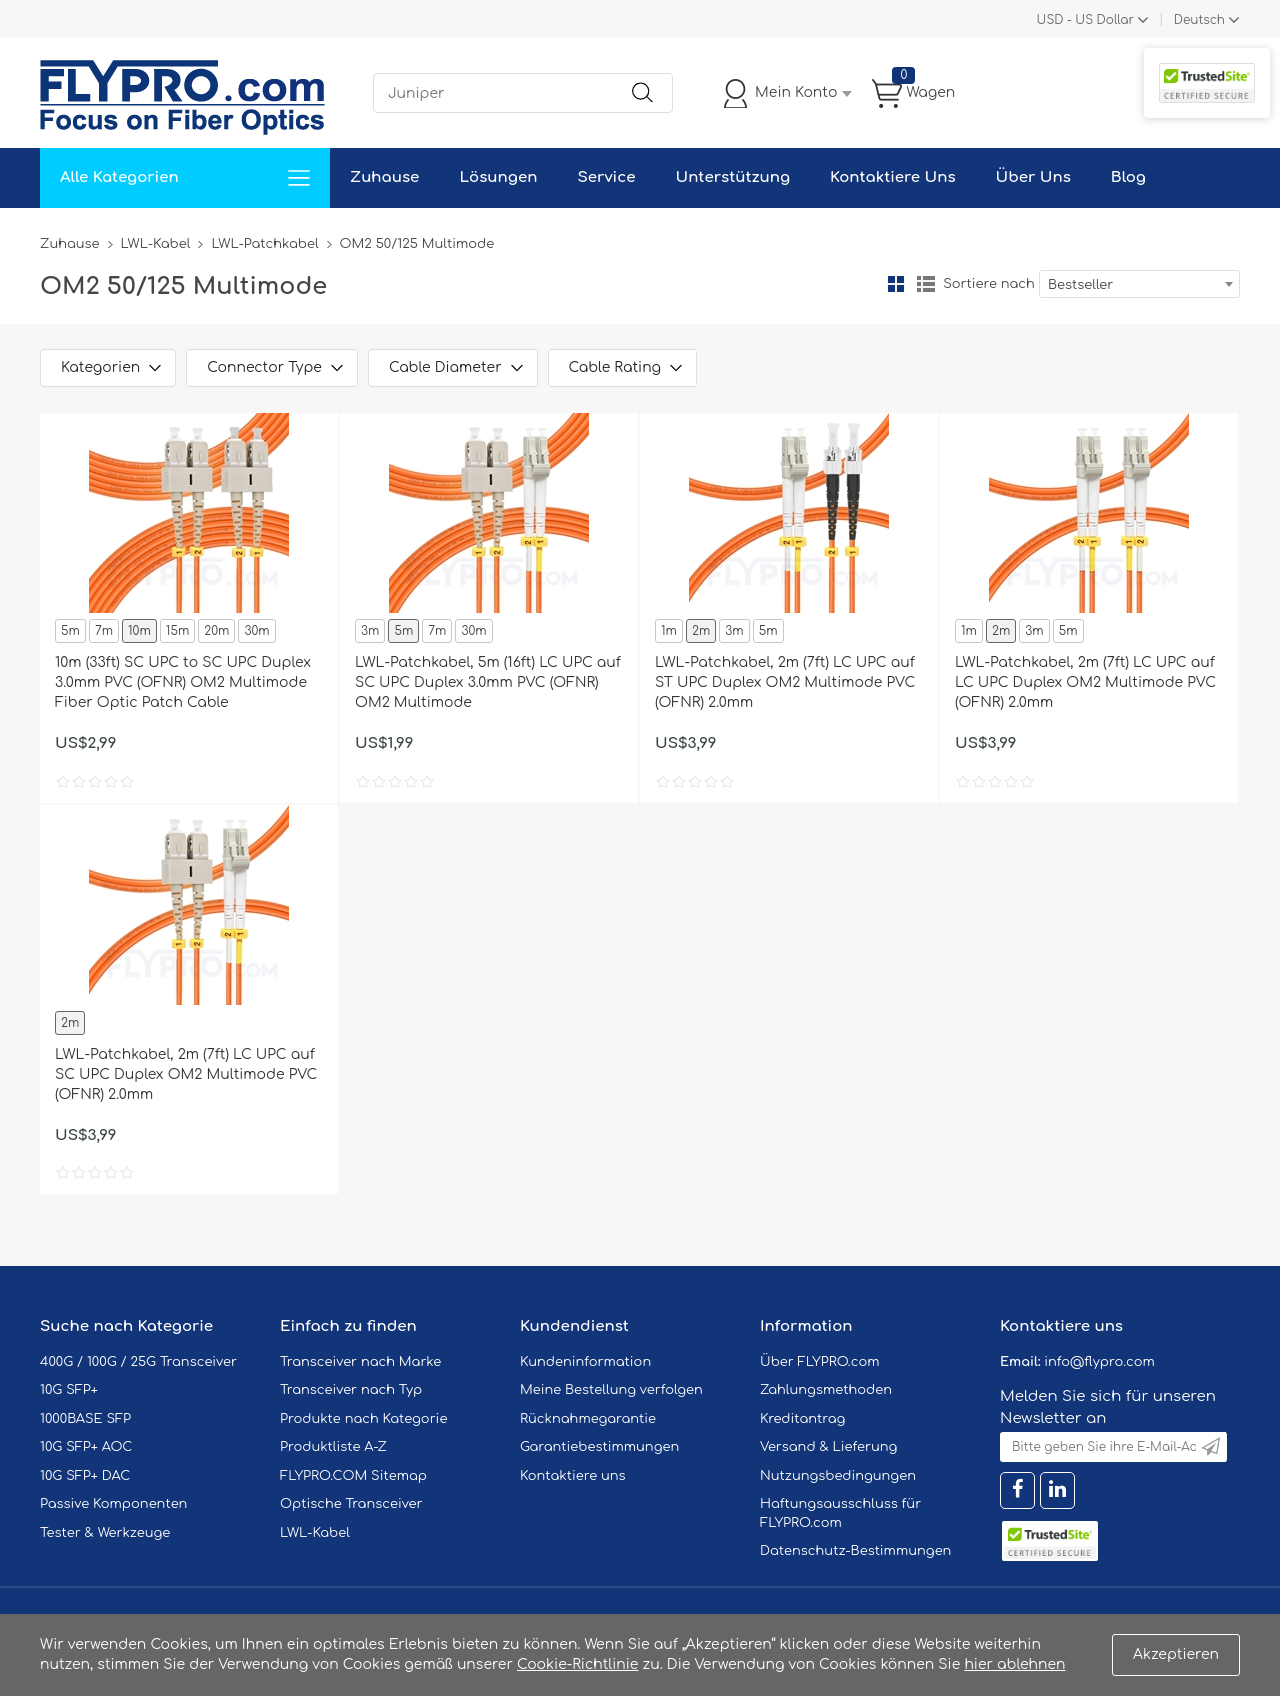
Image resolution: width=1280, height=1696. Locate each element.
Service (606, 177)
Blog (1128, 177)
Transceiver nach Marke (360, 1362)
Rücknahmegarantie (588, 1419)
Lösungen (498, 177)
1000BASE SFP (85, 1419)
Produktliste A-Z (333, 1447)
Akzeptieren (1176, 1654)
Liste (926, 284)
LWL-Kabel (156, 244)
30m (256, 631)
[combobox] (1139, 284)
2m (701, 631)
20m (216, 631)
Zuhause (384, 177)
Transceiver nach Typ (351, 1390)
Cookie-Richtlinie (578, 1664)
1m (669, 631)
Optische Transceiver (351, 1504)
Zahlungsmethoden (826, 1390)
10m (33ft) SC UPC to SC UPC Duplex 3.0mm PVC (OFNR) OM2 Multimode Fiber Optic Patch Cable (183, 682)
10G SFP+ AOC (86, 1447)
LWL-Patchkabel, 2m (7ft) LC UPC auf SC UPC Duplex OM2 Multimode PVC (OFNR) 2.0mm (186, 1074)
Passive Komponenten (113, 1504)
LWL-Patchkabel (264, 244)
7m (104, 631)
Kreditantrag (802, 1419)
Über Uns (1033, 177)
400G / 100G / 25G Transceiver (138, 1362)
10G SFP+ (69, 1390)
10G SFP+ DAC (85, 1476)
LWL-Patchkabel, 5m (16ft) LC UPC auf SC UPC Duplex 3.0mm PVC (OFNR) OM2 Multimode (488, 682)
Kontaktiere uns (573, 1476)
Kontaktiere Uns (892, 177)
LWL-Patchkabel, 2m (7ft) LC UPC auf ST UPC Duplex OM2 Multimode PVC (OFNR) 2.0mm (785, 682)
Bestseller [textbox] (1080, 285)
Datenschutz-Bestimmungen (855, 1551)
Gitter (896, 284)
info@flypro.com (1099, 1362)
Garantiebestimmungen (599, 1447)
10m (139, 631)
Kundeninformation (585, 1362)
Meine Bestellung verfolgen (611, 1390)
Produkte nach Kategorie (363, 1419)
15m (177, 631)
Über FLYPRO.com (820, 1362)
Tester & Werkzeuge (105, 1533)
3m (370, 631)
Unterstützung (732, 177)
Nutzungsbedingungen (838, 1476)
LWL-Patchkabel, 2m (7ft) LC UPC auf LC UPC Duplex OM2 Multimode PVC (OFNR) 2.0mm (1085, 682)
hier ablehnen (1014, 1664)
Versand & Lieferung (828, 1447)
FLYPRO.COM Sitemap (353, 1476)
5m (70, 631)
